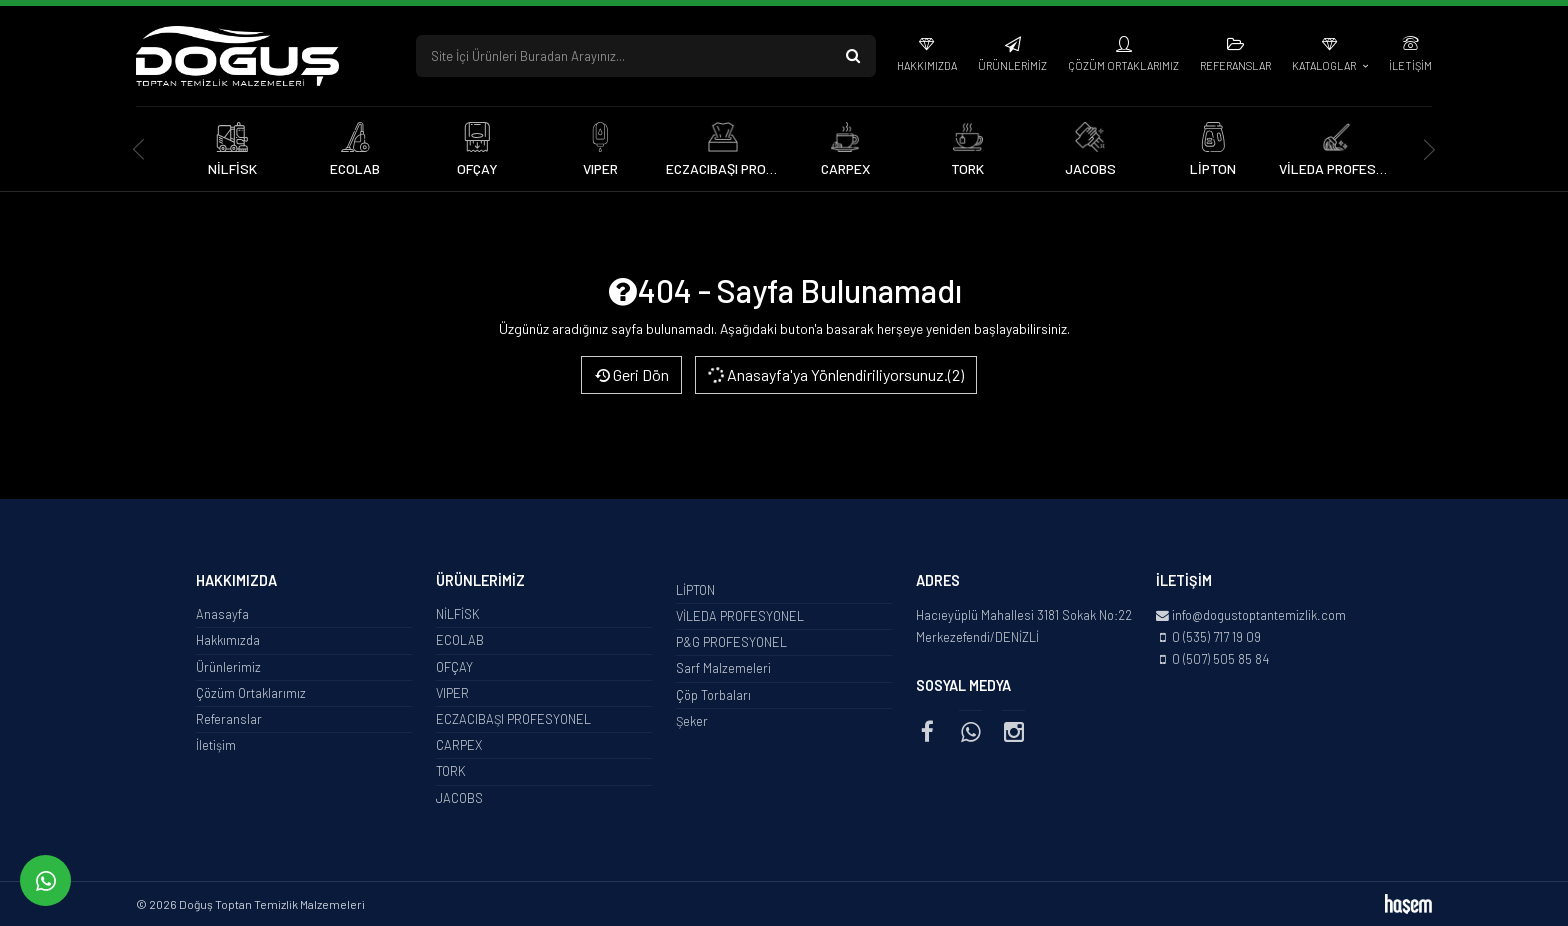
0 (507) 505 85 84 (1220, 659)
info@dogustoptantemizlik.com (1259, 615)
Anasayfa (222, 614)
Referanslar (1235, 65)
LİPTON (695, 590)
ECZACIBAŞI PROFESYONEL (513, 719)
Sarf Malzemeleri (723, 668)
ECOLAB (460, 640)
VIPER (452, 693)
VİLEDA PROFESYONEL (740, 616)
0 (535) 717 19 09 (1216, 637)
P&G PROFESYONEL (731, 642)
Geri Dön (631, 374)
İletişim (1410, 65)
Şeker (692, 721)
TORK (451, 771)
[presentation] (138, 149)
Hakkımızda (927, 65)
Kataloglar (1325, 65)
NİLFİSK (458, 614)
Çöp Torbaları (713, 695)
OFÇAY (454, 667)
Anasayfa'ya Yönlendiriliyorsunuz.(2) (834, 375)
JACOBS (459, 798)
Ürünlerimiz (1012, 65)
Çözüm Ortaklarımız (1123, 65)
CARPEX (459, 745)
